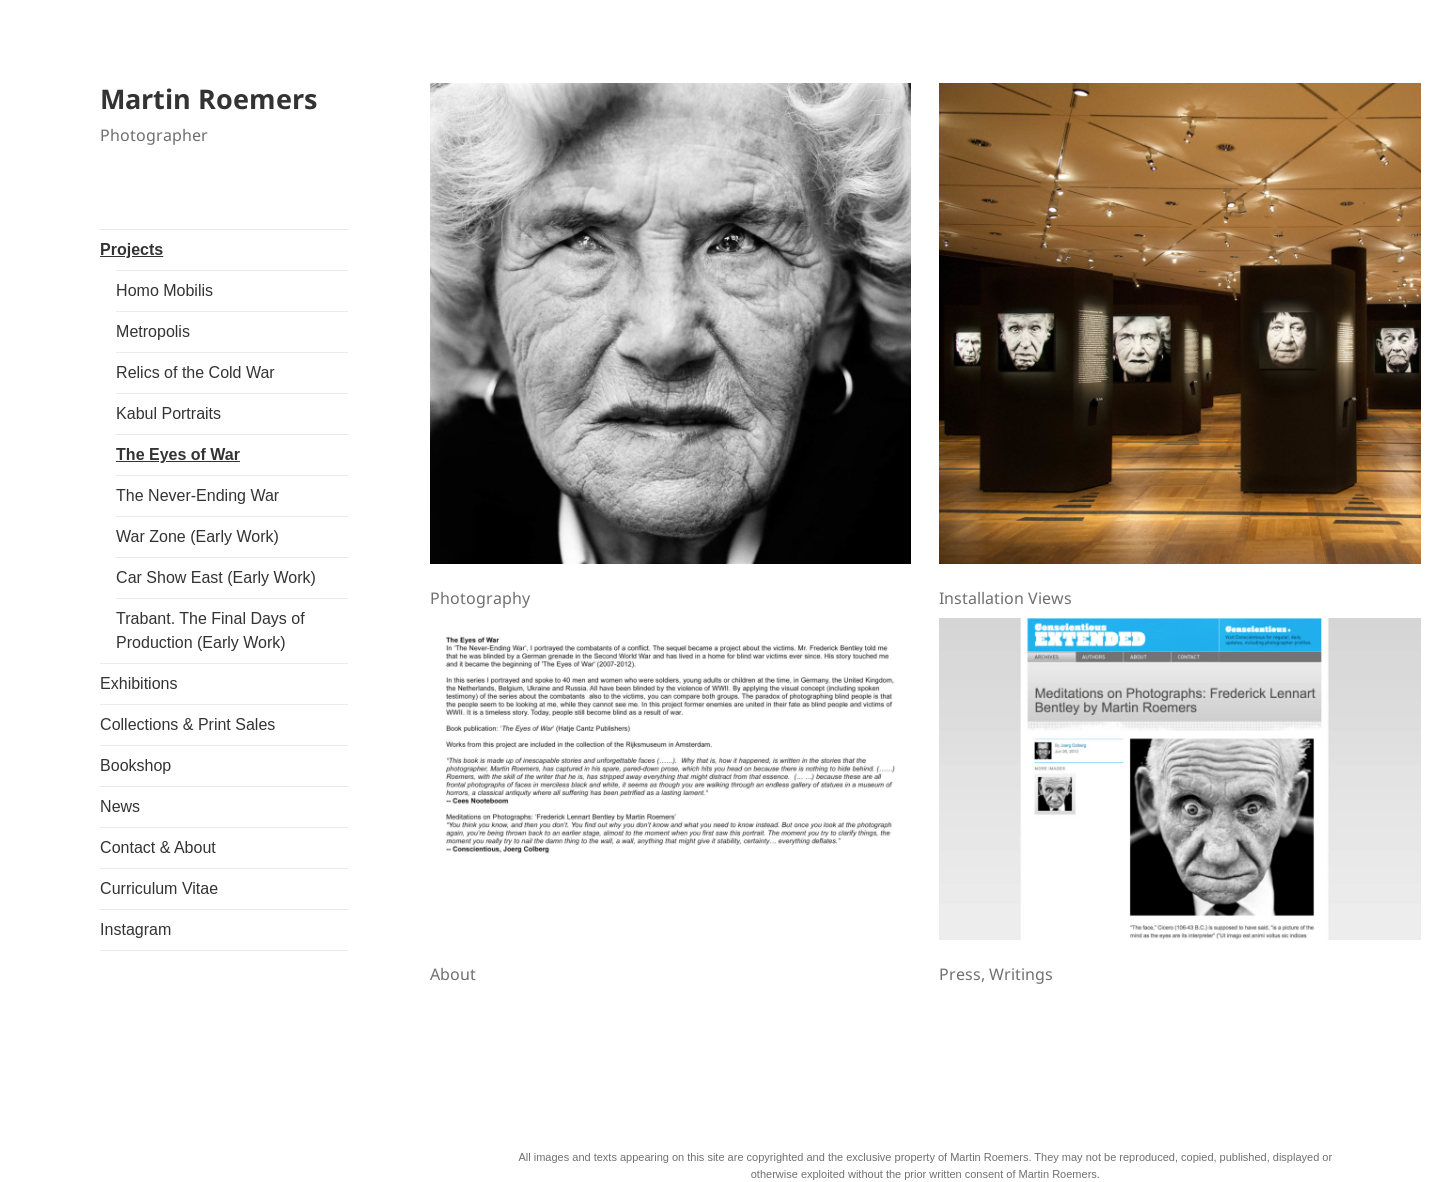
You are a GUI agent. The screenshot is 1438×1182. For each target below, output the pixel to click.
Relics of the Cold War (195, 372)
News (120, 806)
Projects (131, 249)
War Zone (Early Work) (197, 536)
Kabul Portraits (168, 413)
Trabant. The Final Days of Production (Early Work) (210, 630)
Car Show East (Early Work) (216, 577)
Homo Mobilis (164, 290)
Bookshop (135, 765)
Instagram (135, 929)
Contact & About (158, 847)
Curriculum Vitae (159, 888)
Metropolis (153, 331)
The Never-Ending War (197, 495)
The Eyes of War (178, 454)
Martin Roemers (208, 98)
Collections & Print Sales (187, 724)
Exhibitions (138, 683)
